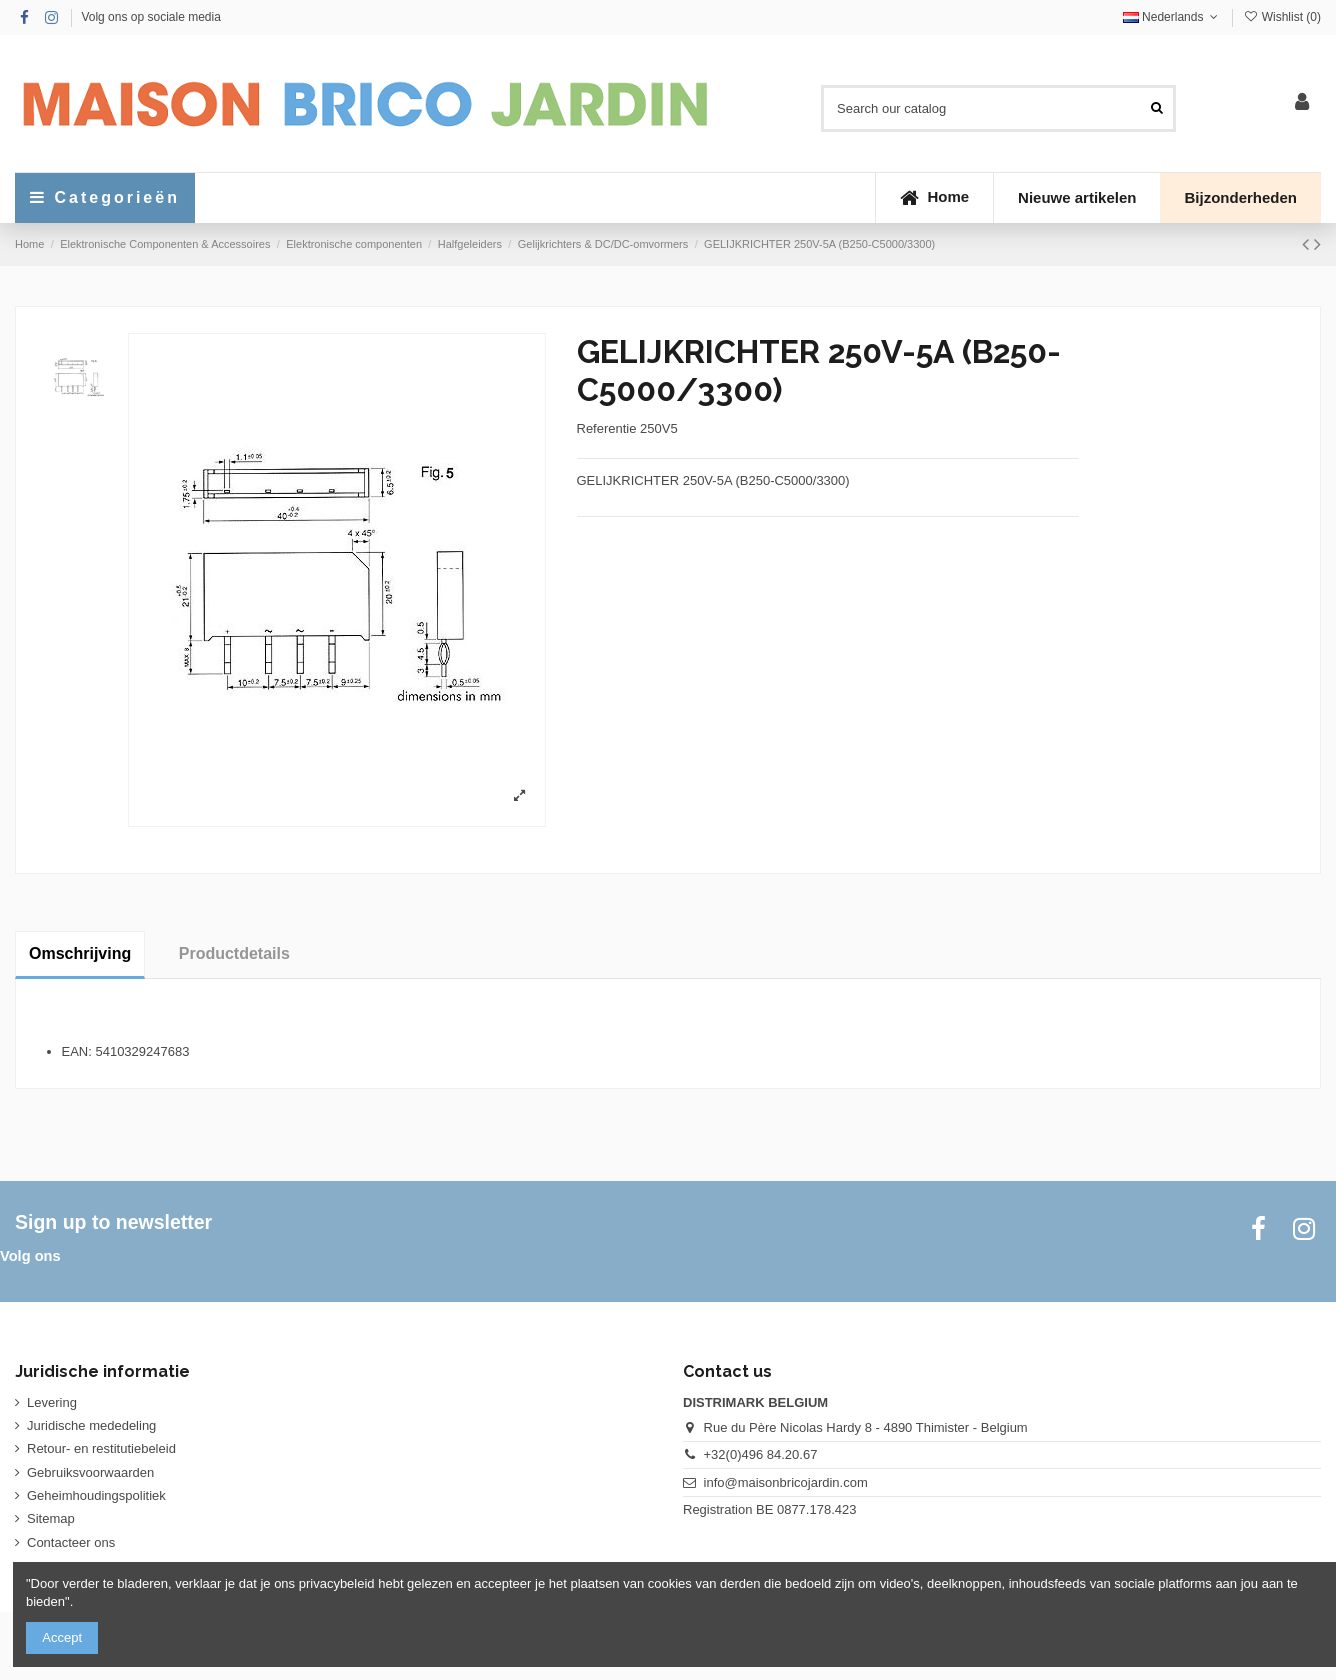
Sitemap (51, 1518)
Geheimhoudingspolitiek (96, 1495)
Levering (52, 1402)
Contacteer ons (71, 1542)
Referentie (607, 428)
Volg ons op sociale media (150, 17)
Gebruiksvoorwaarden (90, 1472)
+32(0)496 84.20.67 (761, 1454)
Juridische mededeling (91, 1425)
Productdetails (234, 953)
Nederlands (1172, 17)
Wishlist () (1282, 17)
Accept (62, 1637)
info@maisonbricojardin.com (786, 1482)
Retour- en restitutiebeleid (101, 1448)
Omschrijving (80, 953)
